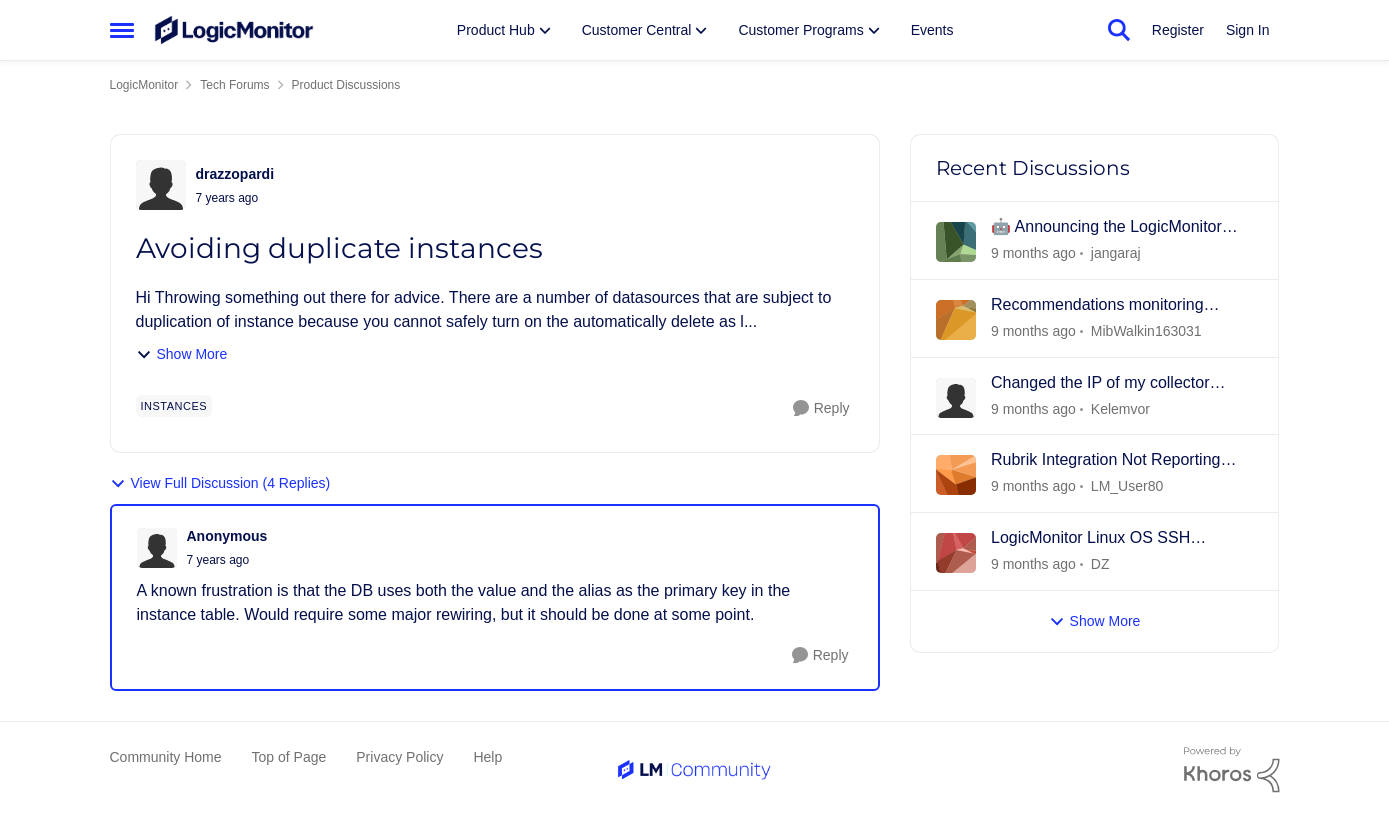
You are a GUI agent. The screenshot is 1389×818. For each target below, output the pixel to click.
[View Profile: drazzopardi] (161, 185)
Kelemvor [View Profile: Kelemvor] (1119, 408)
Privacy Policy (399, 757)
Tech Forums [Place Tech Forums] (234, 85)
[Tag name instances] (174, 406)
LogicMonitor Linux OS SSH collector (1090, 539)
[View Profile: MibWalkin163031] (956, 320)
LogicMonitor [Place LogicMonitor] (144, 85)
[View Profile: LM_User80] (956, 475)
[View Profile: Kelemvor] (956, 398)
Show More (182, 354)
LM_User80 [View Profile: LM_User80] (1126, 486)
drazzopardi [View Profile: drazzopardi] (235, 174)
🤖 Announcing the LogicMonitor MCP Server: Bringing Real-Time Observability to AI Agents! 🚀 (1107, 228)
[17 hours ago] (1033, 331)
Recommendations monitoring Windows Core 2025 (1097, 306)
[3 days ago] (1033, 408)
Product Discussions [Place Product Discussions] (346, 85)
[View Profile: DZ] (956, 553)
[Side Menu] (122, 30)
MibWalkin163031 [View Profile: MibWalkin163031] (1145, 331)
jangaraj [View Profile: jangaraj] (1115, 253)
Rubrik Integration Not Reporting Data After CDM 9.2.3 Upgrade (1105, 461)
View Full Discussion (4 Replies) (220, 483)
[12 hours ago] (1033, 253)
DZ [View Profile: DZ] (1099, 564)
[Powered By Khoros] (1232, 770)
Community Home (166, 757)
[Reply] (821, 408)
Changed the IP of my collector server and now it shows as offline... (1117, 384)
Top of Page (289, 757)
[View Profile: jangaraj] (956, 242)
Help (487, 757)
